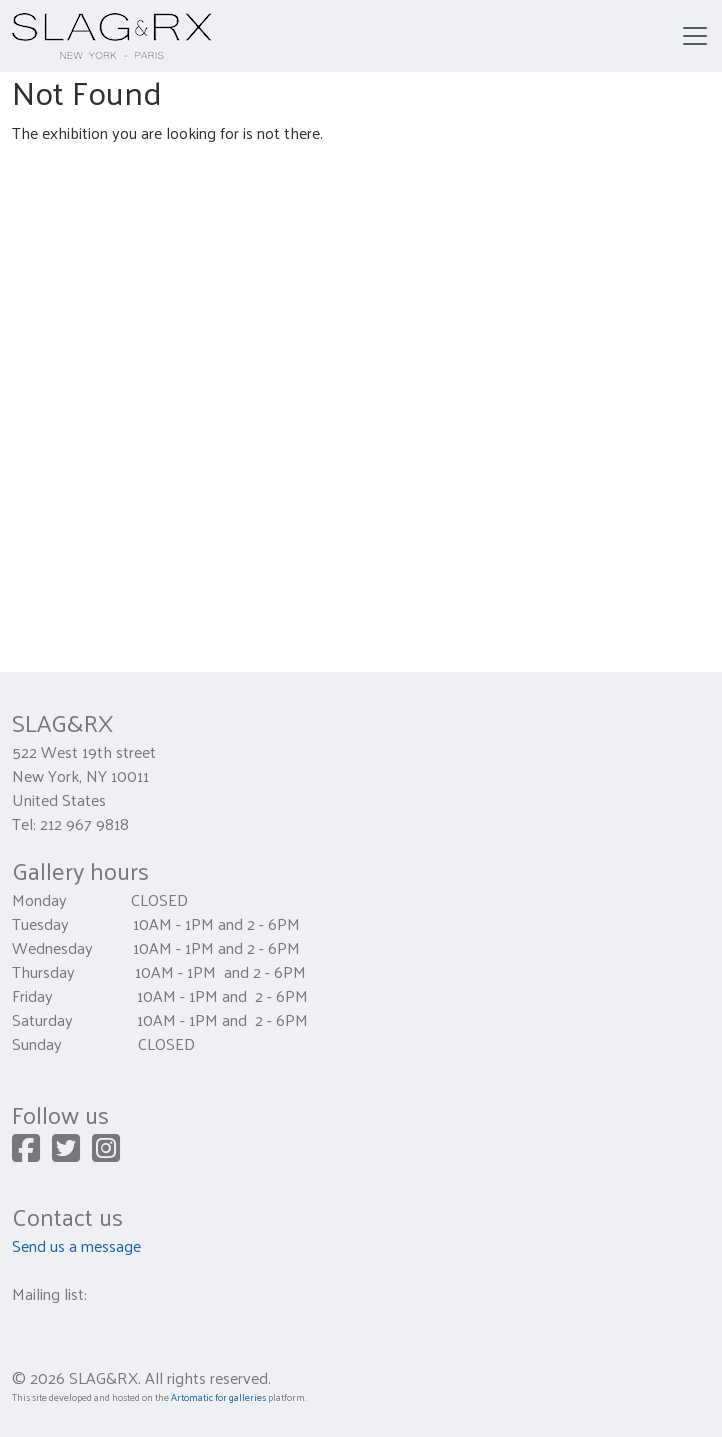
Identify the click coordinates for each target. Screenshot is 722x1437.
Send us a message (76, 1245)
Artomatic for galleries (218, 1397)
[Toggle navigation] (695, 36)
